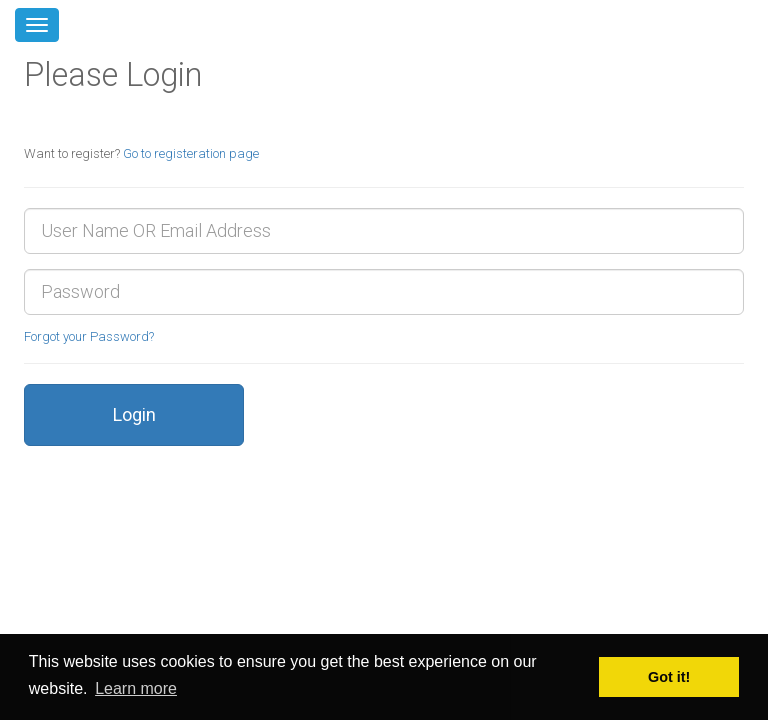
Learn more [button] (136, 688)
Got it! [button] (669, 677)
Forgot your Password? (89, 336)
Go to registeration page (191, 153)
